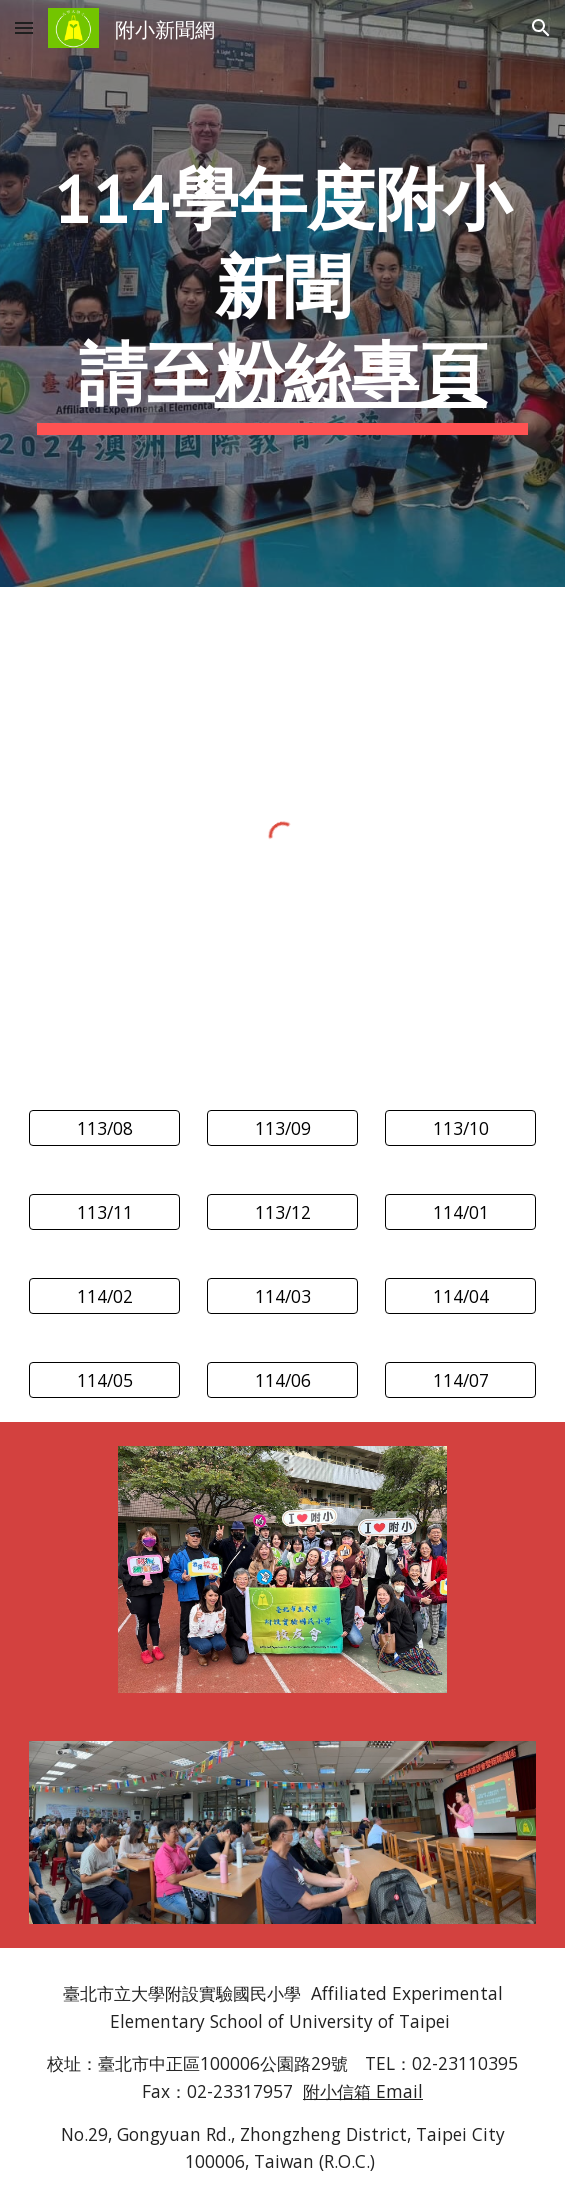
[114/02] (104, 1296)
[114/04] (460, 1296)
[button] (24, 27)
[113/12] (282, 1212)
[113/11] (104, 1212)
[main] (282, 293)
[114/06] (282, 1380)
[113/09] (282, 1128)
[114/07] (460, 1380)
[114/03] (282, 1296)
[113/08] (104, 1128)
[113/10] (460, 1128)
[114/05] (104, 1380)
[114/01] (460, 1212)
